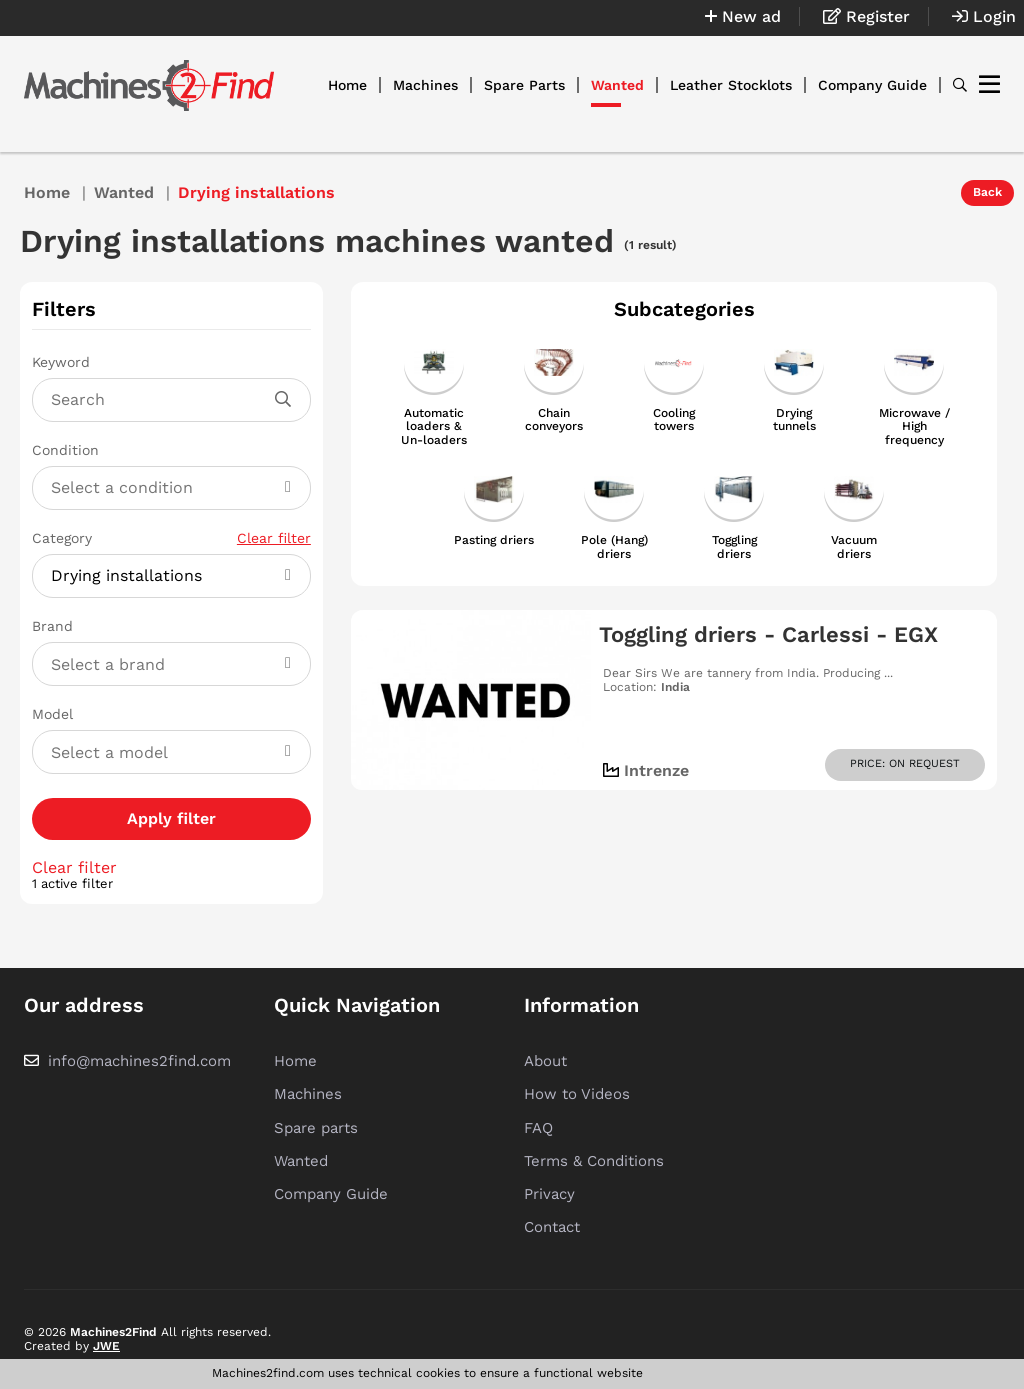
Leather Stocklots (731, 85)
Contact (552, 1227)
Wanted (617, 85)
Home (347, 85)
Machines (425, 85)
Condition (65, 450)
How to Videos (577, 1094)
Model (52, 714)
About (545, 1061)
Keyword (61, 362)
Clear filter (274, 538)
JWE (106, 1346)
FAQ (538, 1128)
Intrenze (656, 770)
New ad (743, 16)
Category (171, 538)
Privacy (549, 1194)
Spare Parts (524, 85)
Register (866, 16)
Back (987, 192)
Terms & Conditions (594, 1161)
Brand (52, 626)
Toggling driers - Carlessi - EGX (768, 634)
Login (984, 16)
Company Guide (872, 85)
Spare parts (316, 1128)
